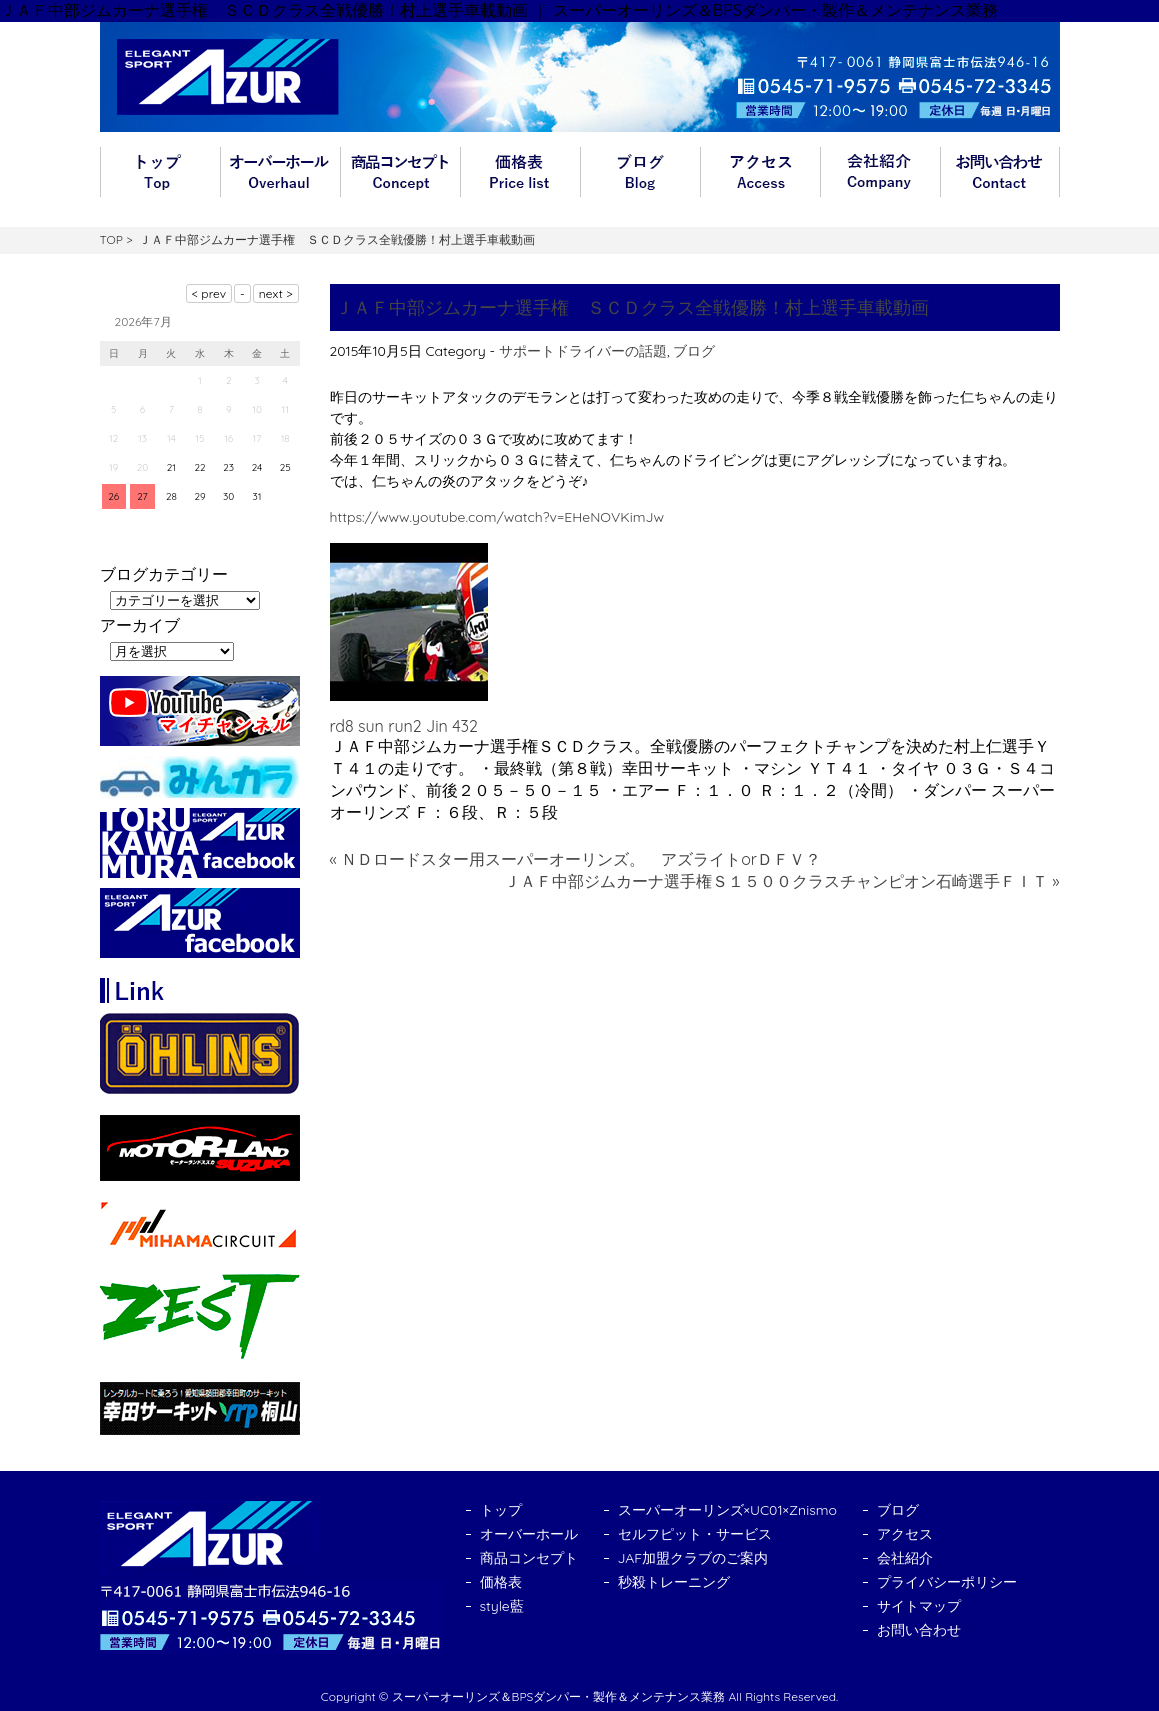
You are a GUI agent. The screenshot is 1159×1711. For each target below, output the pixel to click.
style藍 (502, 1606)
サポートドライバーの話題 (583, 351)
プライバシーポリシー (947, 1582)
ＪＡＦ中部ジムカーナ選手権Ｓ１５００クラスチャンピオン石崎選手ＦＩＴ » (782, 881)
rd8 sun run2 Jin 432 (404, 726)
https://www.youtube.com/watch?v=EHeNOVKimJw (497, 517)
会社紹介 (880, 172)
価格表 (520, 172)
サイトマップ (919, 1606)
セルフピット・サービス (695, 1534)
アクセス (760, 172)
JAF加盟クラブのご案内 (693, 1558)
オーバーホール (280, 172)
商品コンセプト (400, 172)
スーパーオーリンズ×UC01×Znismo (728, 1510)
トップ (160, 172)
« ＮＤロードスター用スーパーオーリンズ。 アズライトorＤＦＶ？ (575, 859)
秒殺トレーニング (674, 1582)
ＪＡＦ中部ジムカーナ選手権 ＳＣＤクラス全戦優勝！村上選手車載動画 (632, 307)
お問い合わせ (1000, 172)
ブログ (640, 172)
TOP (111, 239)
